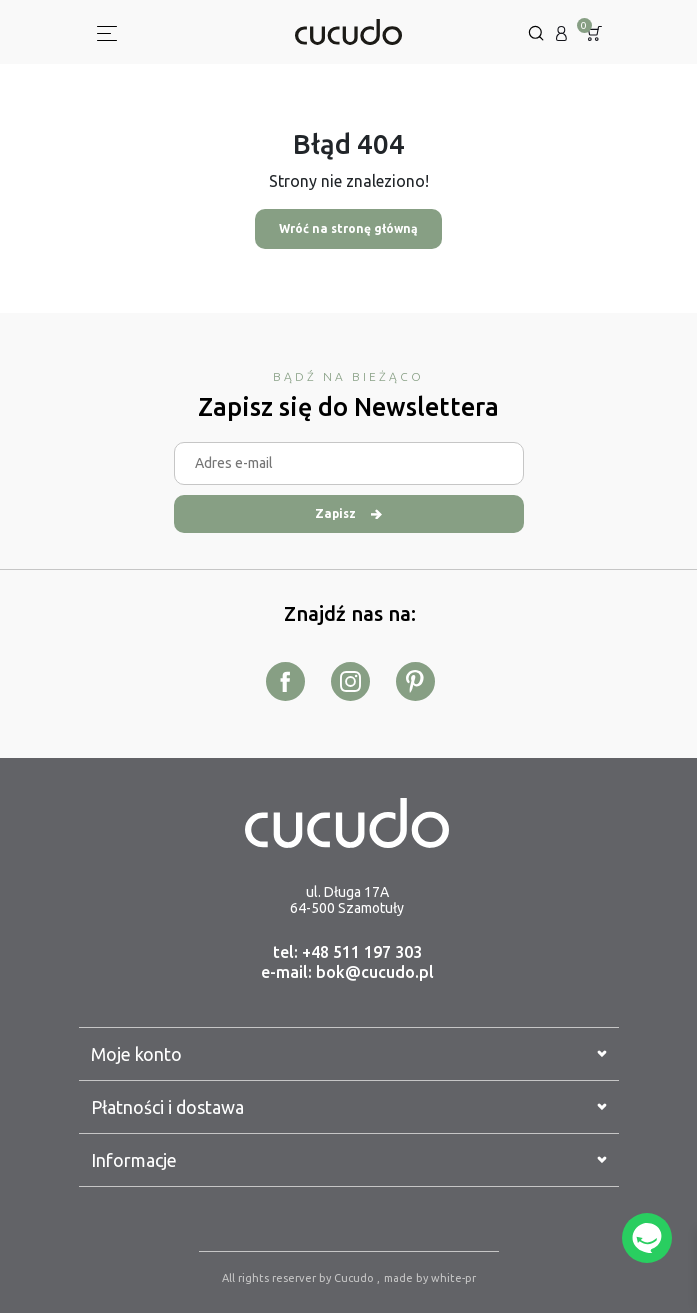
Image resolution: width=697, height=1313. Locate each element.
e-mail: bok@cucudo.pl (347, 972)
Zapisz (348, 513)
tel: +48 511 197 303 (347, 952)
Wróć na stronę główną (348, 228)
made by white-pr (430, 1278)
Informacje (349, 1160)
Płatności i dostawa (349, 1107)
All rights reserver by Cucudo (299, 1278)
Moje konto (349, 1054)
